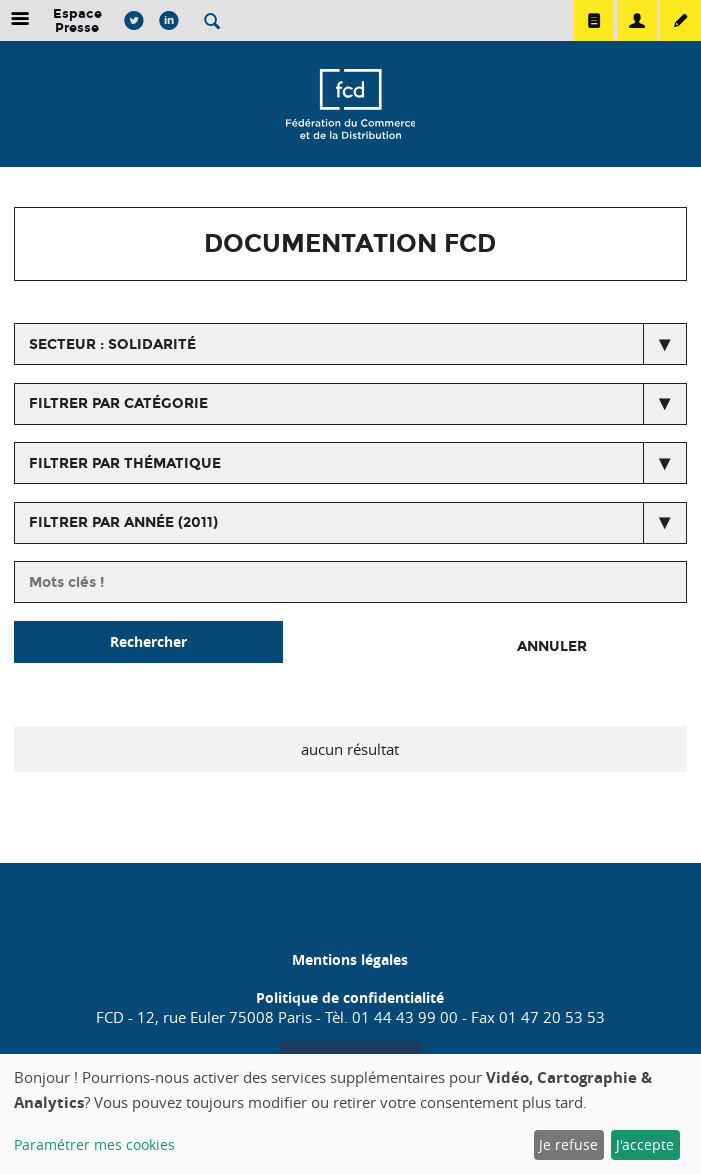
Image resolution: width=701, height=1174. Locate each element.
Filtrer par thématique (125, 463)
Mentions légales (350, 959)
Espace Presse (77, 20)
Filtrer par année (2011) (123, 522)
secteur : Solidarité (112, 344)
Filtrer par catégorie (118, 403)
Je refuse (568, 1144)
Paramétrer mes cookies (94, 1144)
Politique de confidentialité (350, 997)
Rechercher (148, 641)
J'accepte (645, 1144)
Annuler (552, 646)
